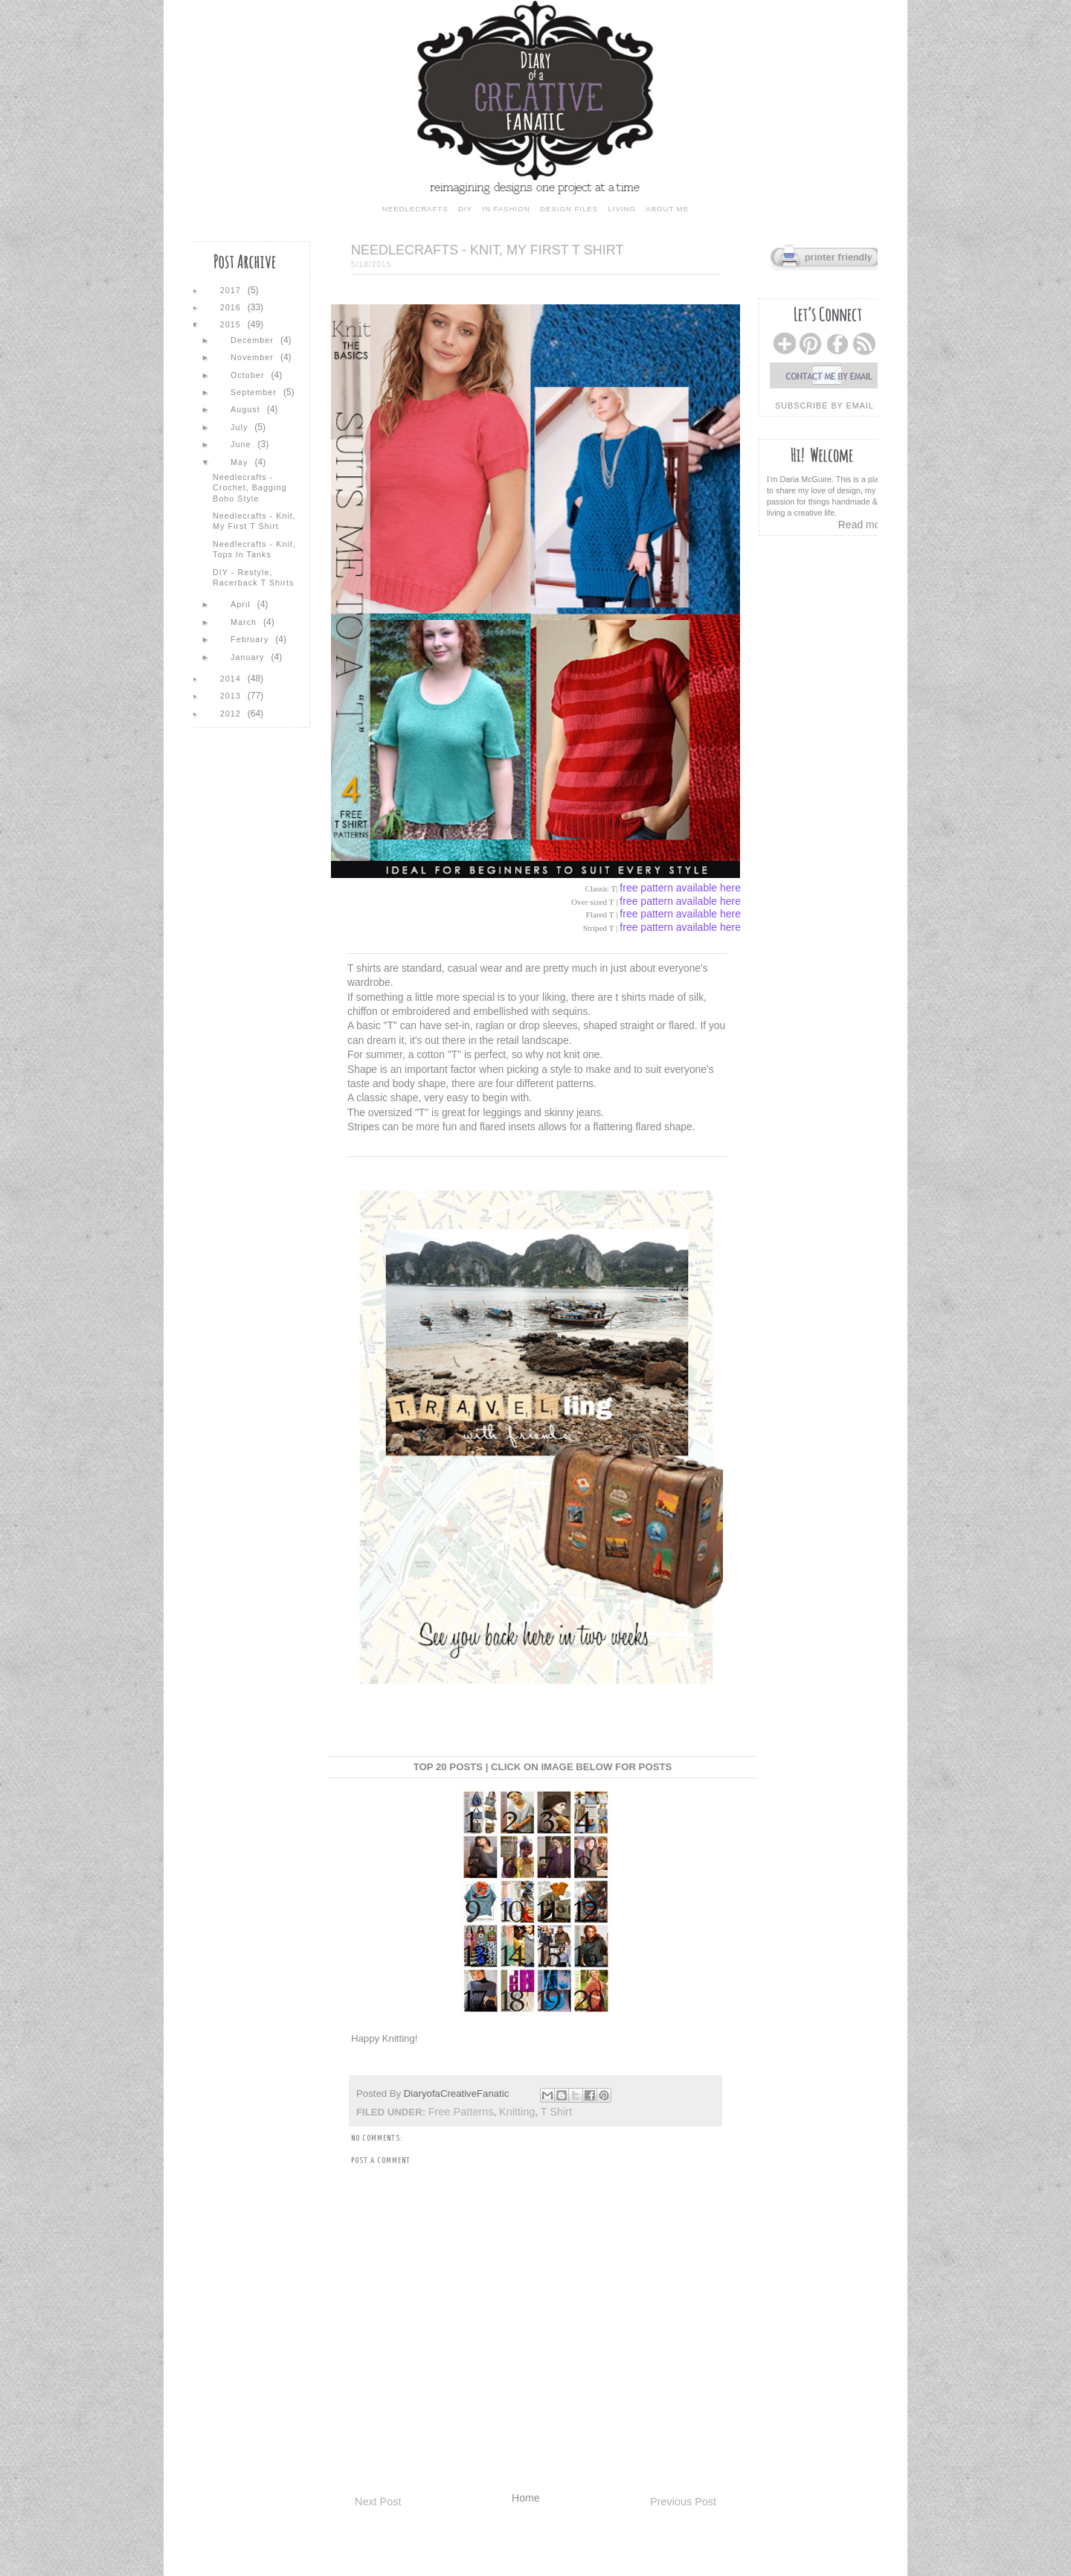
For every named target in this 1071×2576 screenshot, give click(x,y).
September (255, 392)
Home (525, 2498)
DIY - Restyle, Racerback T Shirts (253, 577)
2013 (232, 695)
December (254, 340)
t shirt (556, 2112)
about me (667, 209)
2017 (232, 290)
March (245, 622)
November (254, 357)
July (241, 427)
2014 (232, 678)
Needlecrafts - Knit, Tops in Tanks (254, 549)
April (242, 604)
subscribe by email (824, 405)
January (249, 657)
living (621, 209)
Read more (864, 525)
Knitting (517, 2112)
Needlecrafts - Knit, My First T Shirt (254, 521)
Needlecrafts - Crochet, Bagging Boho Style (249, 487)
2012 (232, 713)
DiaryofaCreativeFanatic (458, 2093)
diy (465, 209)
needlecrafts (415, 209)
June (242, 444)
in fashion (506, 209)
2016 (232, 307)
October (249, 375)
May (241, 462)
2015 (232, 324)
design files (569, 209)
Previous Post (683, 2502)
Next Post (378, 2502)
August (247, 409)
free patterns (461, 2112)
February (251, 639)
